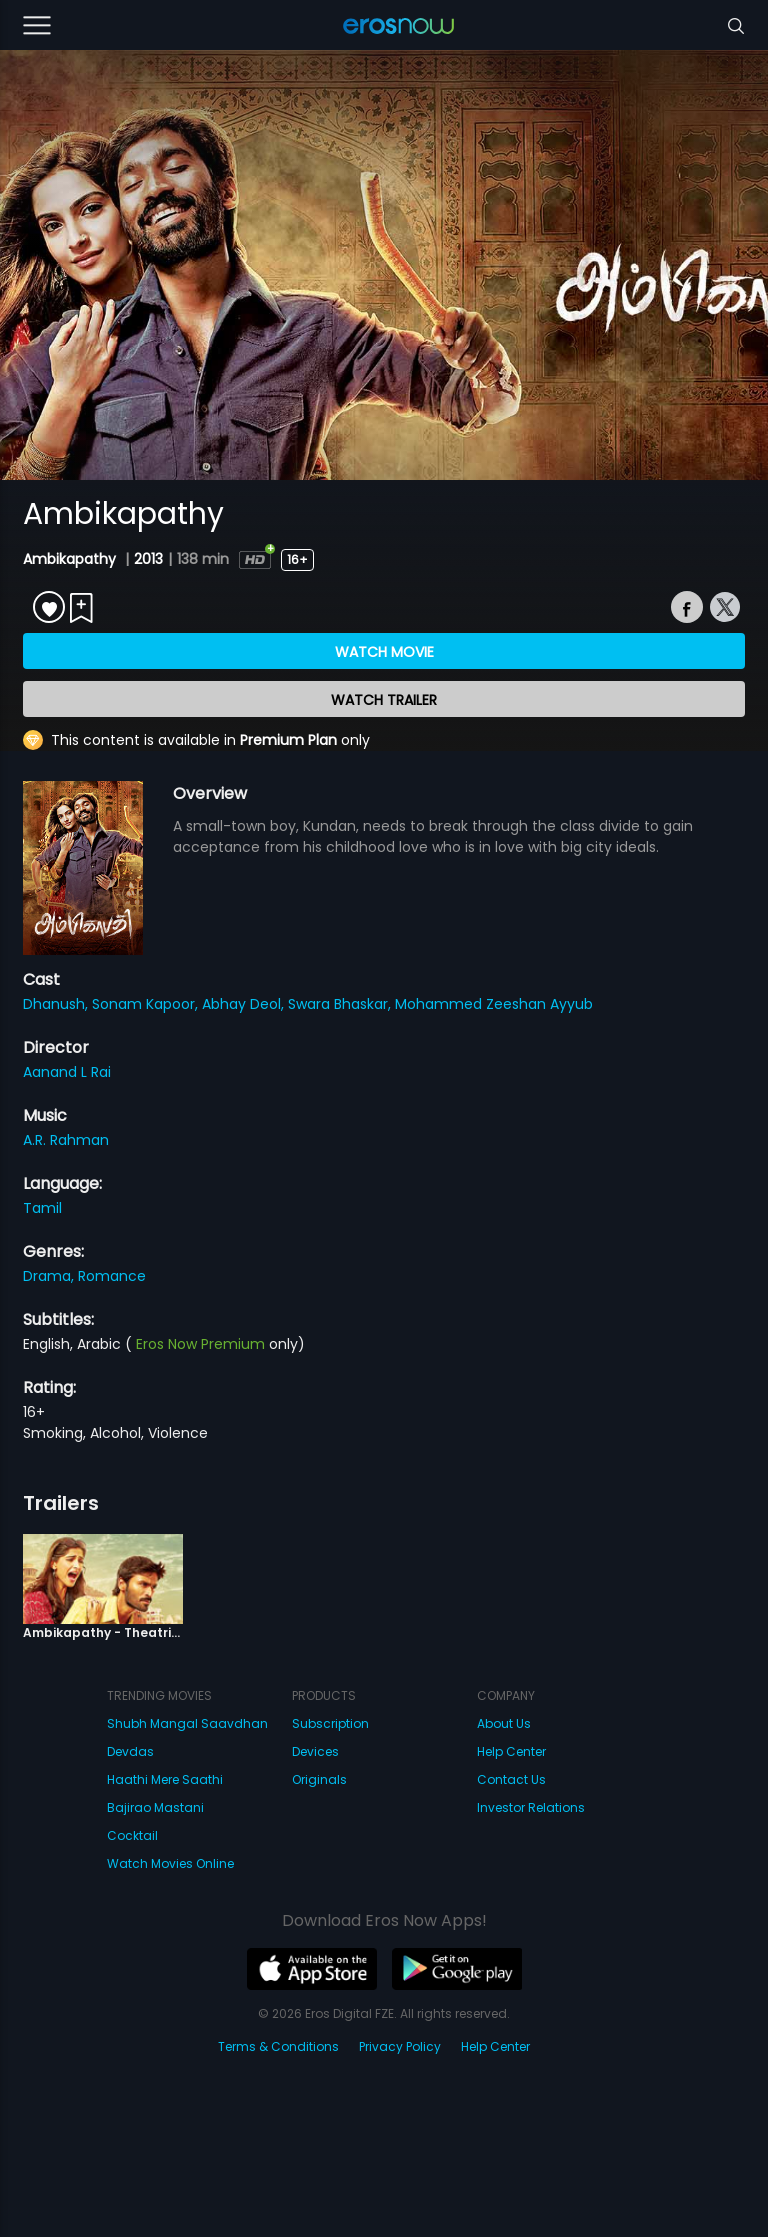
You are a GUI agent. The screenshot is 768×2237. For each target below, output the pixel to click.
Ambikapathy (71, 559)
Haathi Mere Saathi (165, 1779)
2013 (148, 559)
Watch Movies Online (170, 1863)
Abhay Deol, (245, 1004)
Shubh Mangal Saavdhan (187, 1723)
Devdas (130, 1751)
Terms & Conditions (278, 2046)
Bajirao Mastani (155, 1807)
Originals (319, 1779)
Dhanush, (57, 1004)
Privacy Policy (400, 2046)
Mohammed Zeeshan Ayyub (494, 1004)
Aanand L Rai (67, 1072)
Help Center (511, 1751)
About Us (504, 1723)
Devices (315, 1751)
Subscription (330, 1723)
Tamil (42, 1208)
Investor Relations (531, 1807)
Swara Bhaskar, (341, 1004)
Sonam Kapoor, (147, 1004)
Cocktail (132, 1835)
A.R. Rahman (66, 1140)
